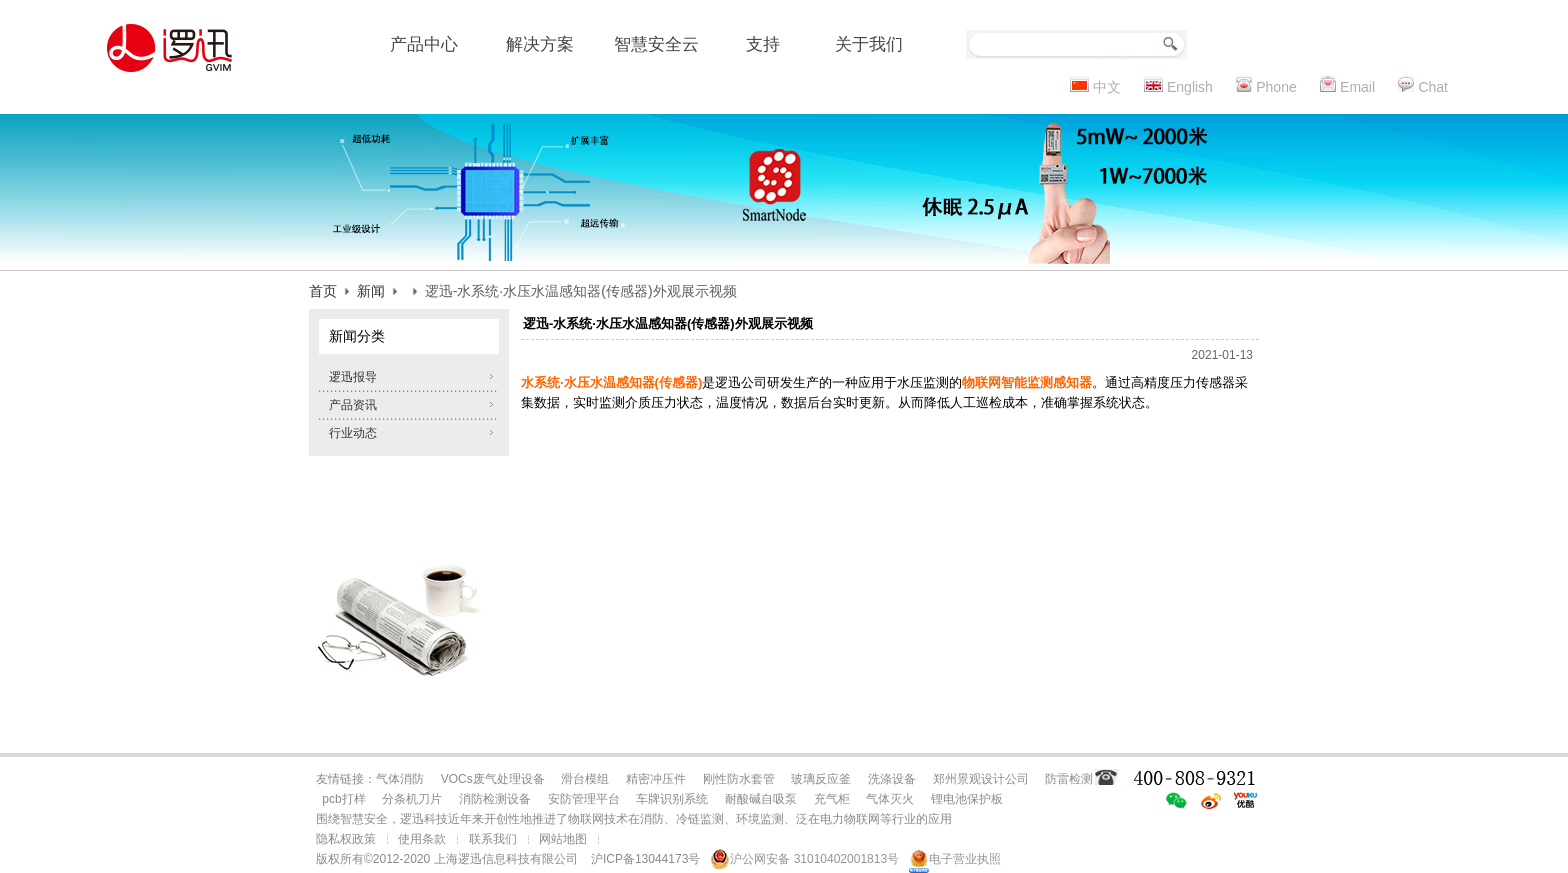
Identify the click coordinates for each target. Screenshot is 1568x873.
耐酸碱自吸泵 (761, 799)
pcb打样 (343, 799)
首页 (323, 291)
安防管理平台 (584, 799)
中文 (1107, 87)
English (1190, 87)
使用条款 (422, 839)
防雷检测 (1069, 779)
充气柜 (832, 799)
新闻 (371, 291)
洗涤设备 (892, 779)
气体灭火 (890, 799)
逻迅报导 (353, 377)
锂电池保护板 (967, 799)
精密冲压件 (656, 779)
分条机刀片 (412, 799)
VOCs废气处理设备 (493, 779)
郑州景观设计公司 (981, 779)
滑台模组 (585, 779)
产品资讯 (353, 405)
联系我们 (493, 839)
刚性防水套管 (739, 779)
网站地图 (563, 839)
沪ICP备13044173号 (645, 859)
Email (1357, 87)
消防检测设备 (495, 799)
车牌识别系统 (672, 799)
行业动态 (353, 433)
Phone (1276, 87)
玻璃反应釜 (821, 779)
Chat (1433, 87)
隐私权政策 (346, 839)
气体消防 (400, 779)
